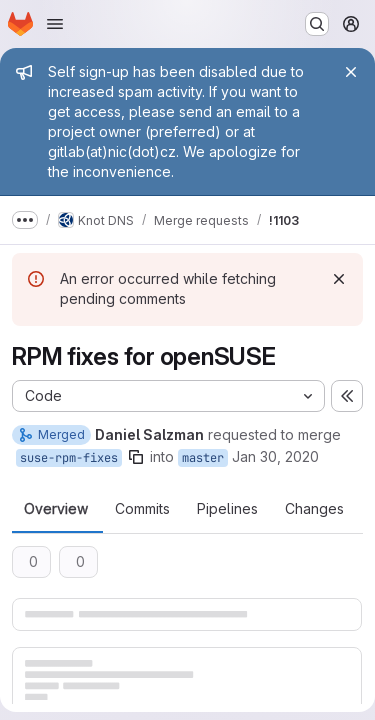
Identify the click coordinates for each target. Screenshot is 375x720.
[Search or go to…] (317, 24)
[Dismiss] (339, 279)
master (203, 458)
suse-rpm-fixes (69, 458)
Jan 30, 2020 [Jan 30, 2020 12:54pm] (275, 456)
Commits (142, 509)
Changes (314, 509)
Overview (56, 509)
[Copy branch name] (136, 457)
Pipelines (227, 509)
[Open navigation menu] (55, 24)
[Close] (351, 72)
